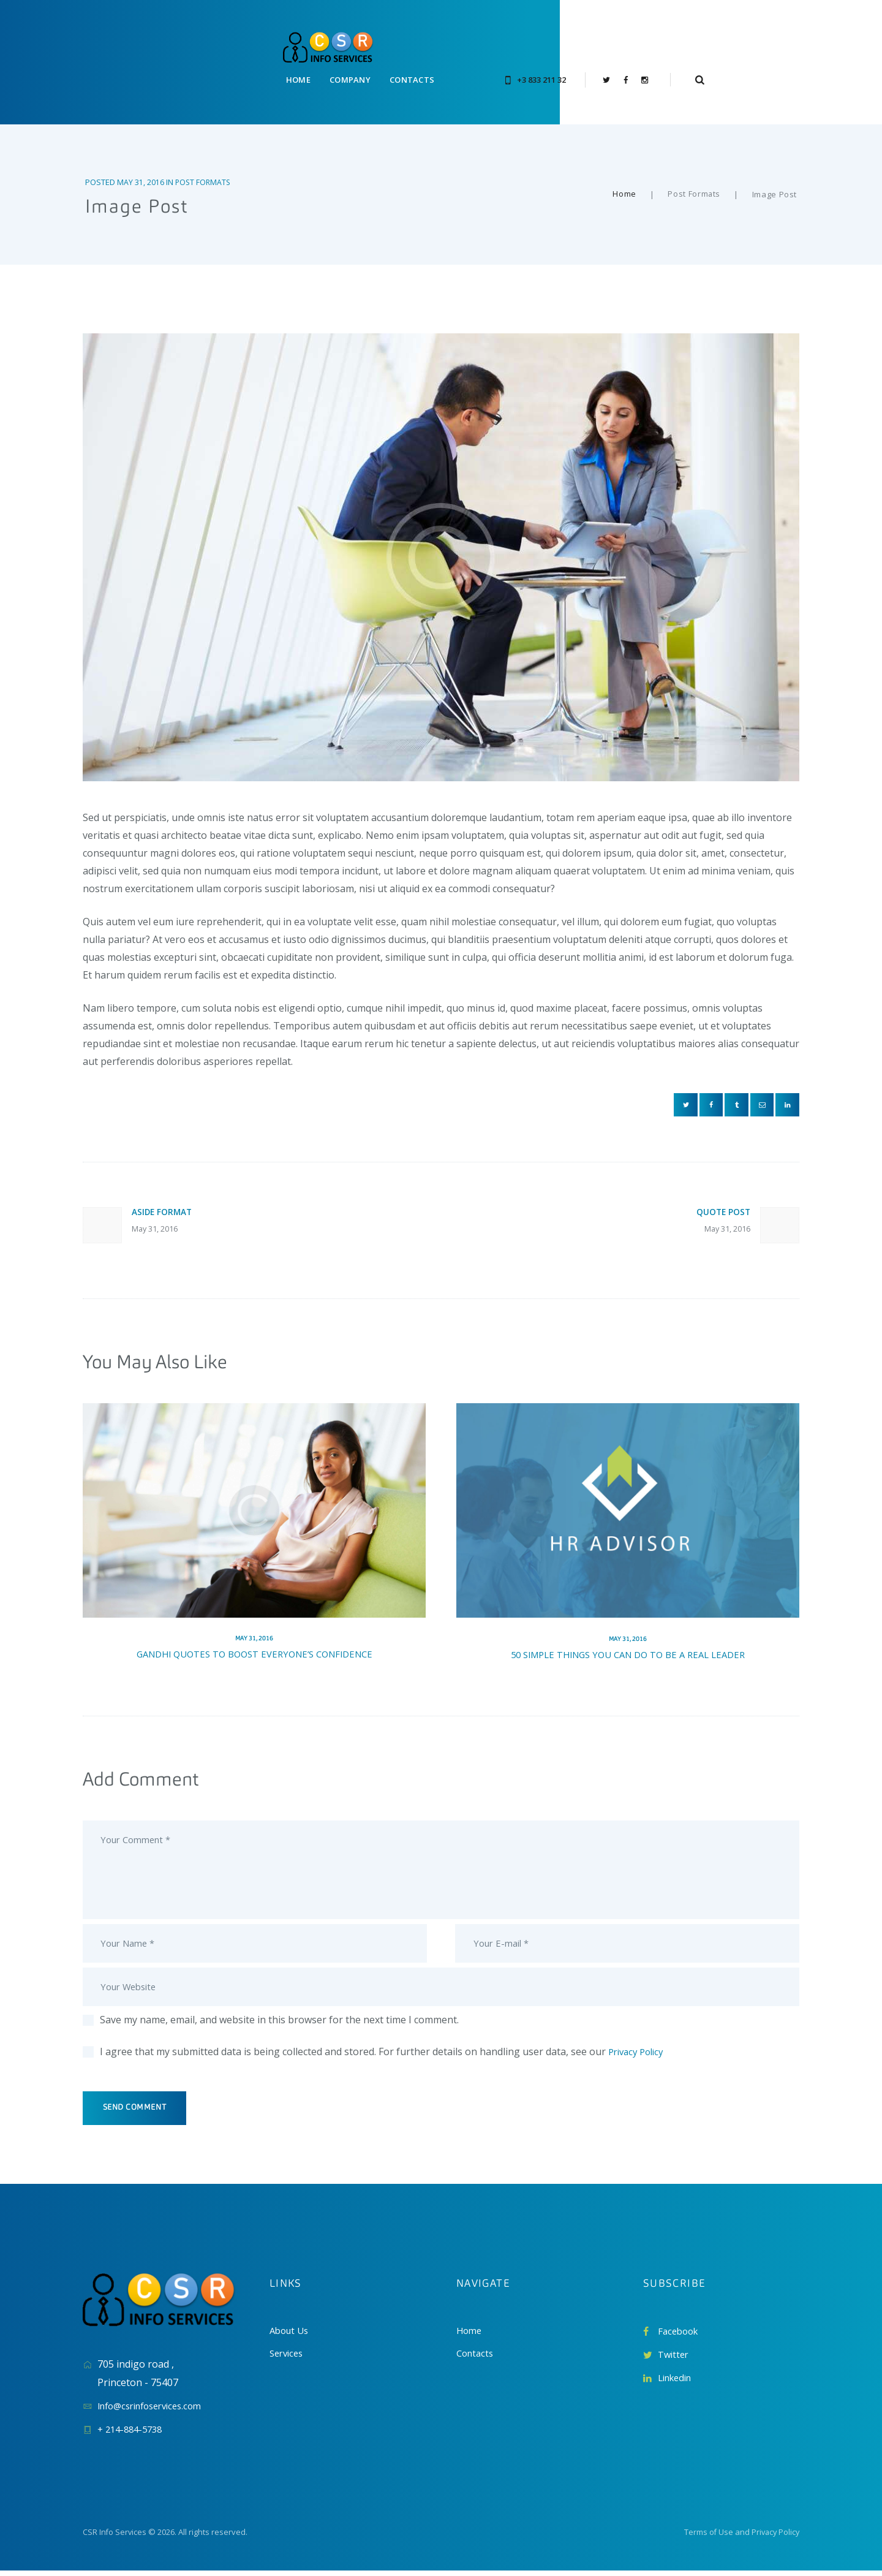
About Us (291, 2336)
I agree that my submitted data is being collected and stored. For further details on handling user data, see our (384, 2053)
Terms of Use (706, 2537)
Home (624, 169)
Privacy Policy (638, 2053)
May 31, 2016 (140, 157)
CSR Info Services (115, 2537)
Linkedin (677, 2383)
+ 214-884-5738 (132, 2434)
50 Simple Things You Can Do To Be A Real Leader (627, 1639)
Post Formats (204, 157)
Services (288, 2359)
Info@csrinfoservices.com (155, 2411)
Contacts (476, 2359)
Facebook (680, 2336)
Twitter (675, 2359)
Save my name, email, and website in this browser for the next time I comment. (279, 2021)
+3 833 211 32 (630, 49)
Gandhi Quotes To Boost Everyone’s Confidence (254, 1639)
